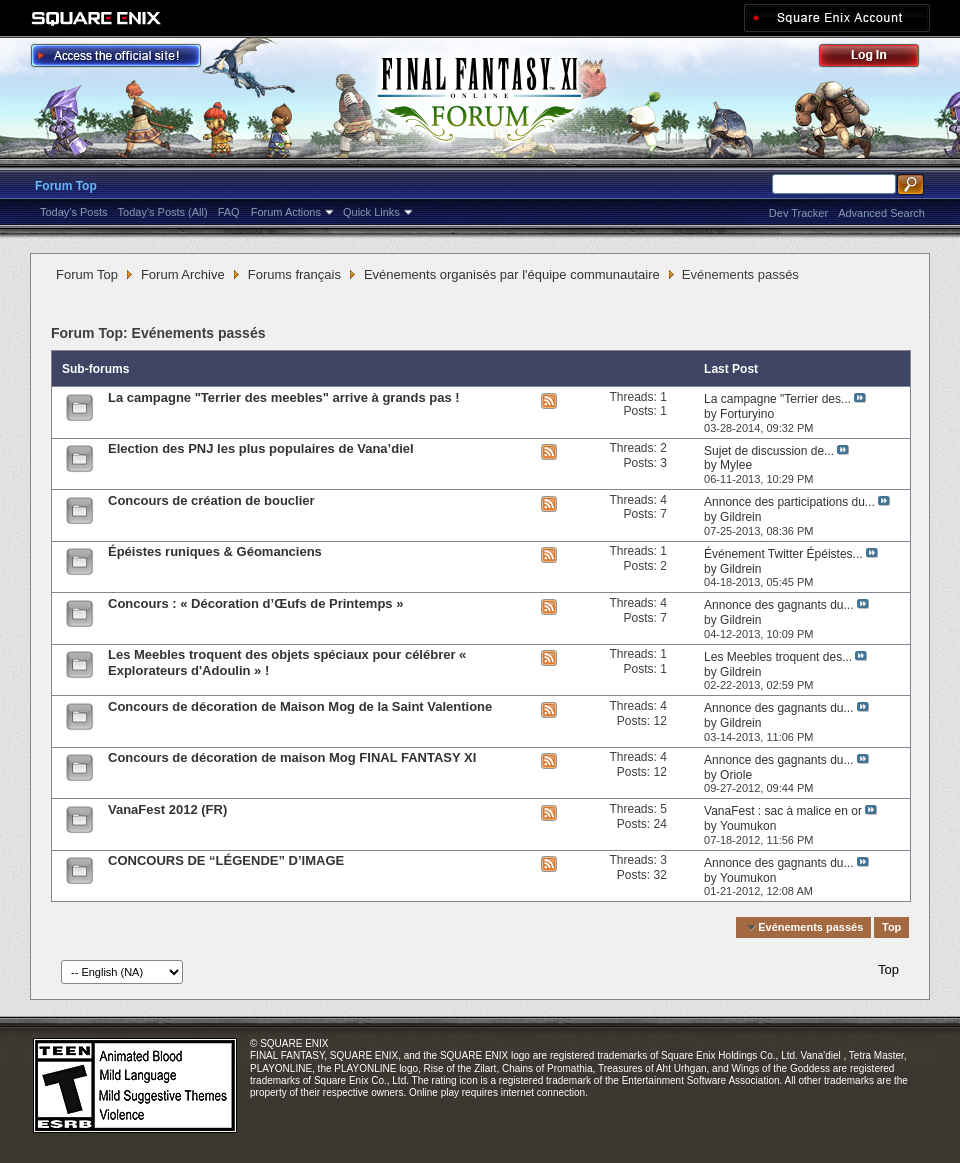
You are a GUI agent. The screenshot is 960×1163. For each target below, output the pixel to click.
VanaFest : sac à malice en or (783, 811)
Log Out (879, 58)
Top (891, 927)
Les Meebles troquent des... (778, 657)
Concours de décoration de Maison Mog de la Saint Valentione (300, 706)
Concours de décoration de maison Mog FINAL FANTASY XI (292, 757)
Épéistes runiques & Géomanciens (215, 551)
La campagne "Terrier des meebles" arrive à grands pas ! (284, 397)
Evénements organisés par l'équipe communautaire (512, 274)
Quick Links (371, 212)
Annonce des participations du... (789, 502)
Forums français (294, 274)
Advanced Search (881, 213)
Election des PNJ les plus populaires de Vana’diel (261, 448)
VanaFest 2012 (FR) (167, 809)
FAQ (229, 212)
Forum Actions (286, 212)
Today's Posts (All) (163, 212)
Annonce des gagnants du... (778, 605)
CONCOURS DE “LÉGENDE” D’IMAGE (226, 860)
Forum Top (66, 186)
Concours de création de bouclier (211, 500)
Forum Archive (183, 274)
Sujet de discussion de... (769, 451)
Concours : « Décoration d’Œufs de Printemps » (255, 603)
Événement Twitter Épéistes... (783, 554)
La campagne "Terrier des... (777, 399)
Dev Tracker (798, 213)
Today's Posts (74, 212)
